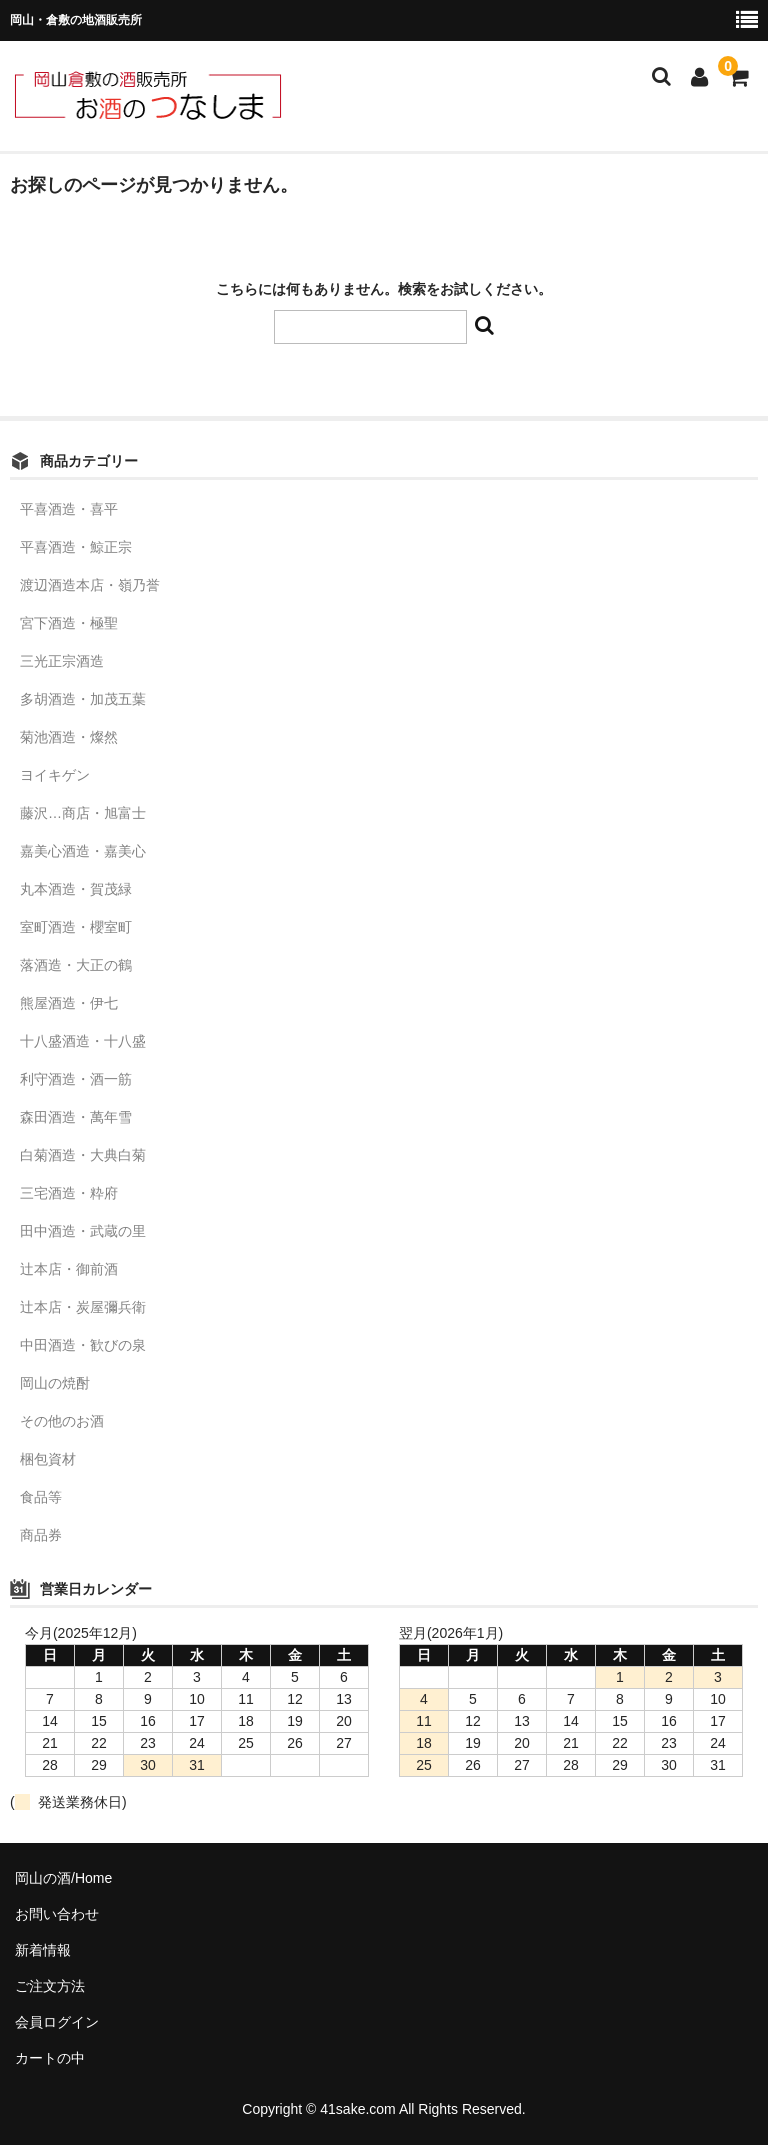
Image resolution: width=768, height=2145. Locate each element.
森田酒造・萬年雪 (76, 1117)
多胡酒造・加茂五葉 (83, 699)
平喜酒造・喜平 (69, 509)
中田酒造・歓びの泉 (83, 1345)
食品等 (41, 1497)
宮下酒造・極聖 (69, 623)
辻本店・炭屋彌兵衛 (83, 1307)
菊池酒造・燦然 (69, 737)
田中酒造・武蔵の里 (83, 1231)
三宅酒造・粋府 (69, 1193)
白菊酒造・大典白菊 (83, 1155)
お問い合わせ (57, 1914)
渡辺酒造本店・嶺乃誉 (90, 585)
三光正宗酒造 (62, 661)
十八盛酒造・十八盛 (83, 1041)
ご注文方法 (50, 1986)
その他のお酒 (62, 1421)
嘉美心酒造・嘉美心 (83, 851)
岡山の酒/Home (63, 1878)
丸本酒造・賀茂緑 (76, 889)
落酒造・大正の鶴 (76, 965)
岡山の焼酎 (55, 1383)
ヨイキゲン (55, 775)
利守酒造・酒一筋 (76, 1079)
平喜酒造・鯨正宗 (76, 547)
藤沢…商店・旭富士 (83, 813)
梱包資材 (48, 1459)
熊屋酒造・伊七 (69, 1003)
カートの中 (50, 2058)
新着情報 (43, 1950)
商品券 (41, 1535)
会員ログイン (57, 2022)
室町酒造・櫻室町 (76, 927)
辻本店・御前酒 (69, 1269)
